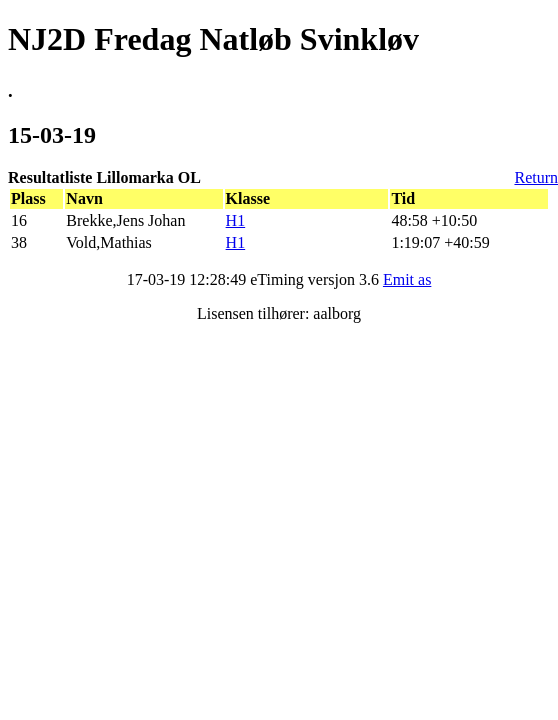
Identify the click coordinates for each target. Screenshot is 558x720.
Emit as (407, 279)
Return (536, 177)
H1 (236, 220)
